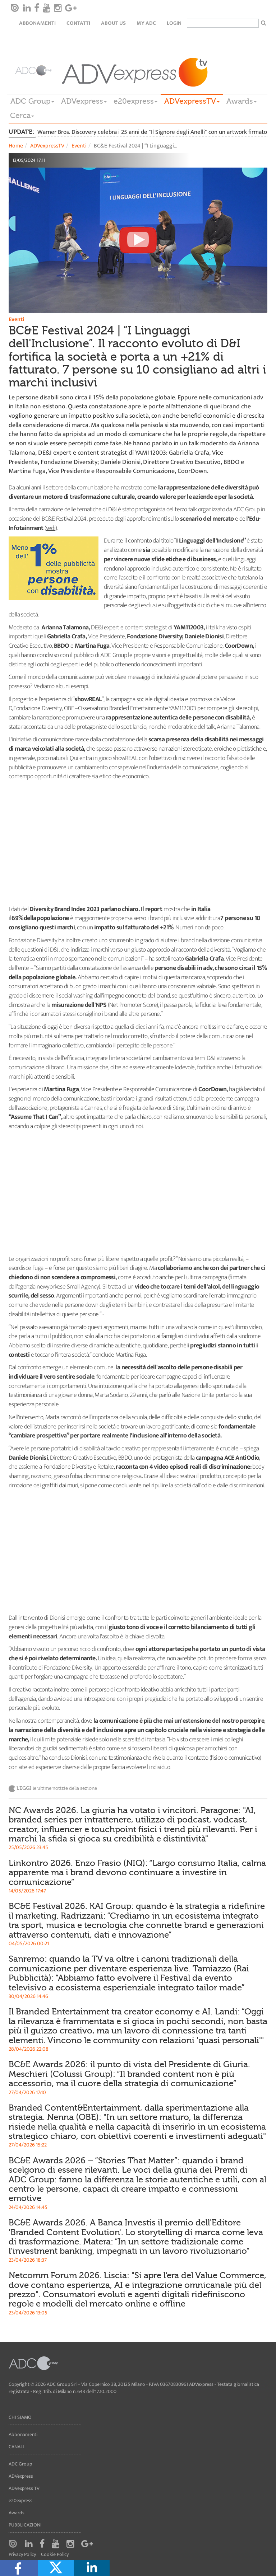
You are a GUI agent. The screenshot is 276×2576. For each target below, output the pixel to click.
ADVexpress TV (24, 2488)
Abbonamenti (37, 23)
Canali (16, 2447)
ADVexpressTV (192, 101)
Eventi (79, 146)
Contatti (78, 23)
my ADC (146, 23)
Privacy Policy (22, 2554)
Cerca (22, 115)
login (174, 23)
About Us (113, 23)
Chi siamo (20, 2417)
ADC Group (32, 101)
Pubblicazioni (25, 2525)
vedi (51, 528)
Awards (241, 101)
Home (16, 146)
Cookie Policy (55, 2554)
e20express (135, 101)
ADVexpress (84, 101)
